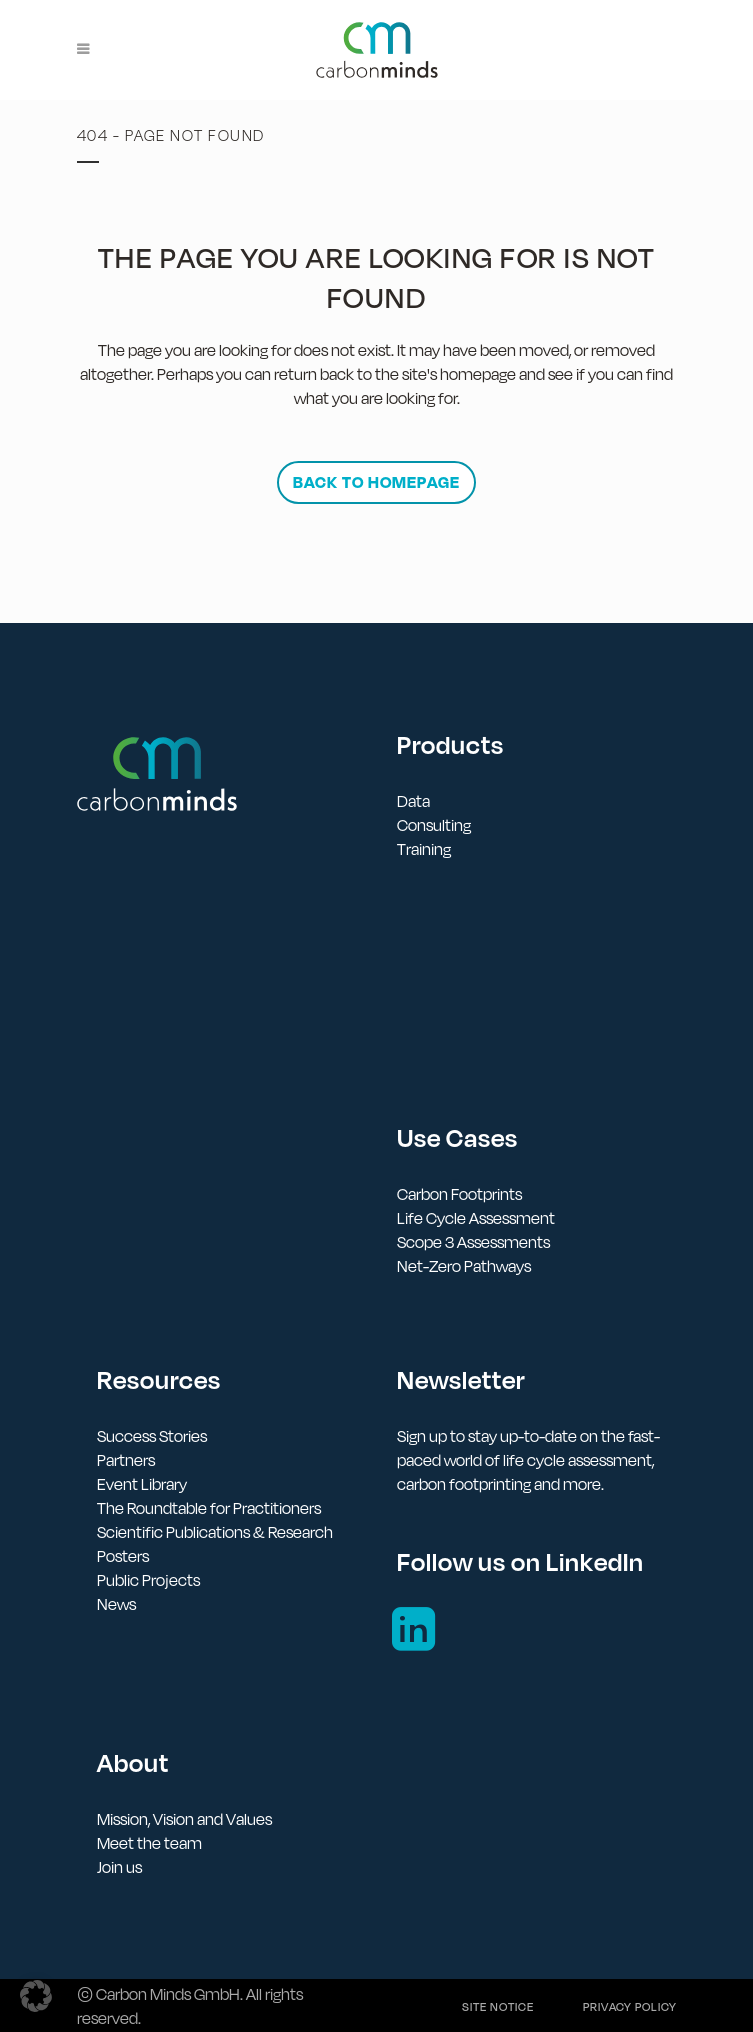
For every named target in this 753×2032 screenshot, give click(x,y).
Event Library (142, 1484)
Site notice (498, 2007)
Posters (123, 1556)
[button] (36, 1996)
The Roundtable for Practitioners (209, 1508)
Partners (126, 1460)
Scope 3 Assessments (473, 1242)
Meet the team (149, 1843)
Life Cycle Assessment (476, 1218)
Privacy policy (630, 2007)
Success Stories (152, 1436)
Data (413, 801)
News (116, 1604)
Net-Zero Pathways (464, 1266)
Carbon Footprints (459, 1194)
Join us (119, 1867)
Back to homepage (376, 482)
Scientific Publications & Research (215, 1532)
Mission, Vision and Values (184, 1819)
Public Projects (148, 1580)
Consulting (434, 825)
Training (424, 849)
